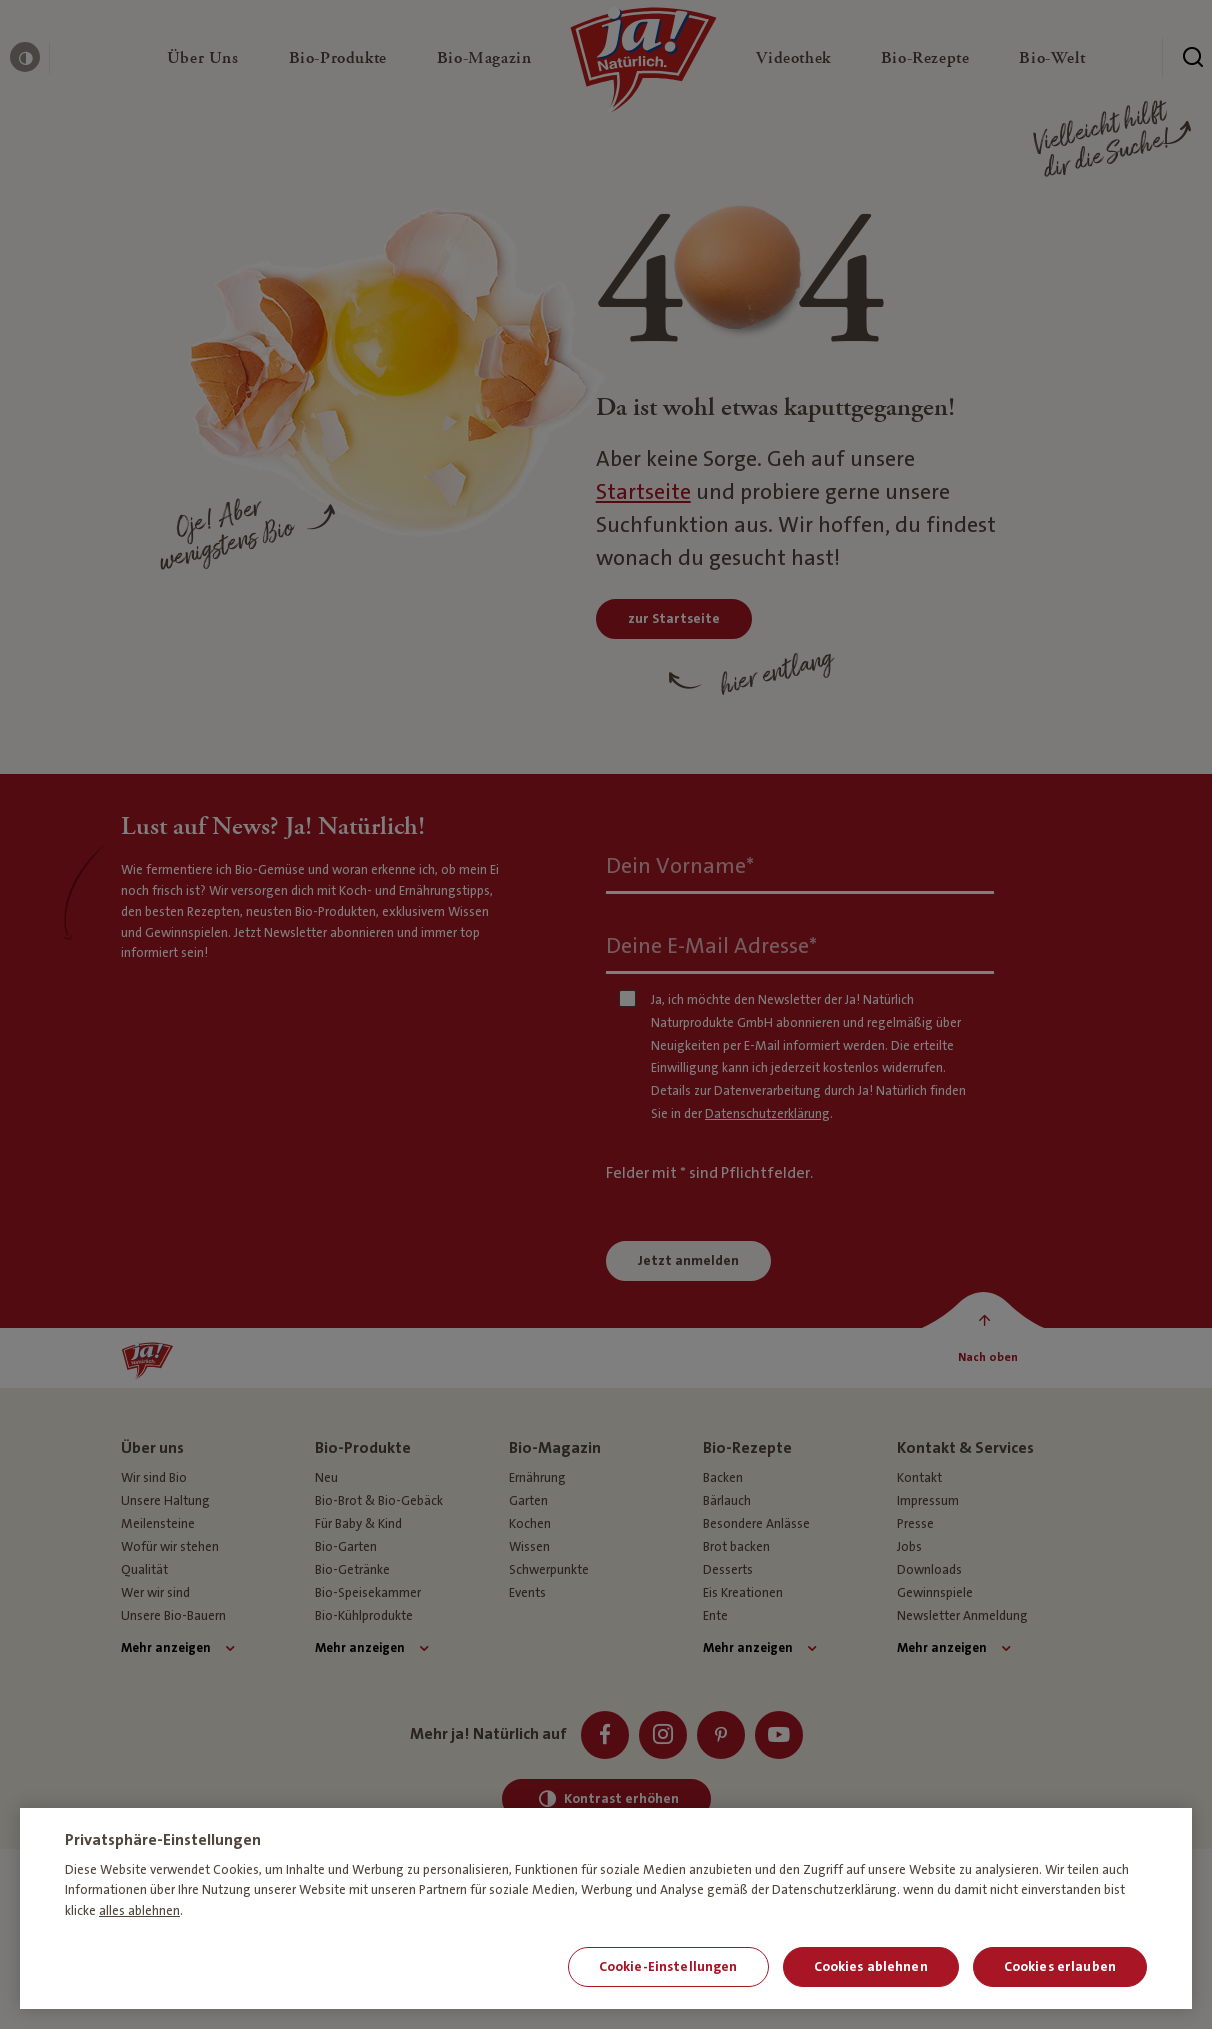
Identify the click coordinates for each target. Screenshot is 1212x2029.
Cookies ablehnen (871, 1967)
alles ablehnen (139, 1911)
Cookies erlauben (1060, 1967)
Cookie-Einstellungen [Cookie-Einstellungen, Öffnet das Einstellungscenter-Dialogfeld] (668, 1967)
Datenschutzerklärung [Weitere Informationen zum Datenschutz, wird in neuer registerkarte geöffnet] (834, 1890)
